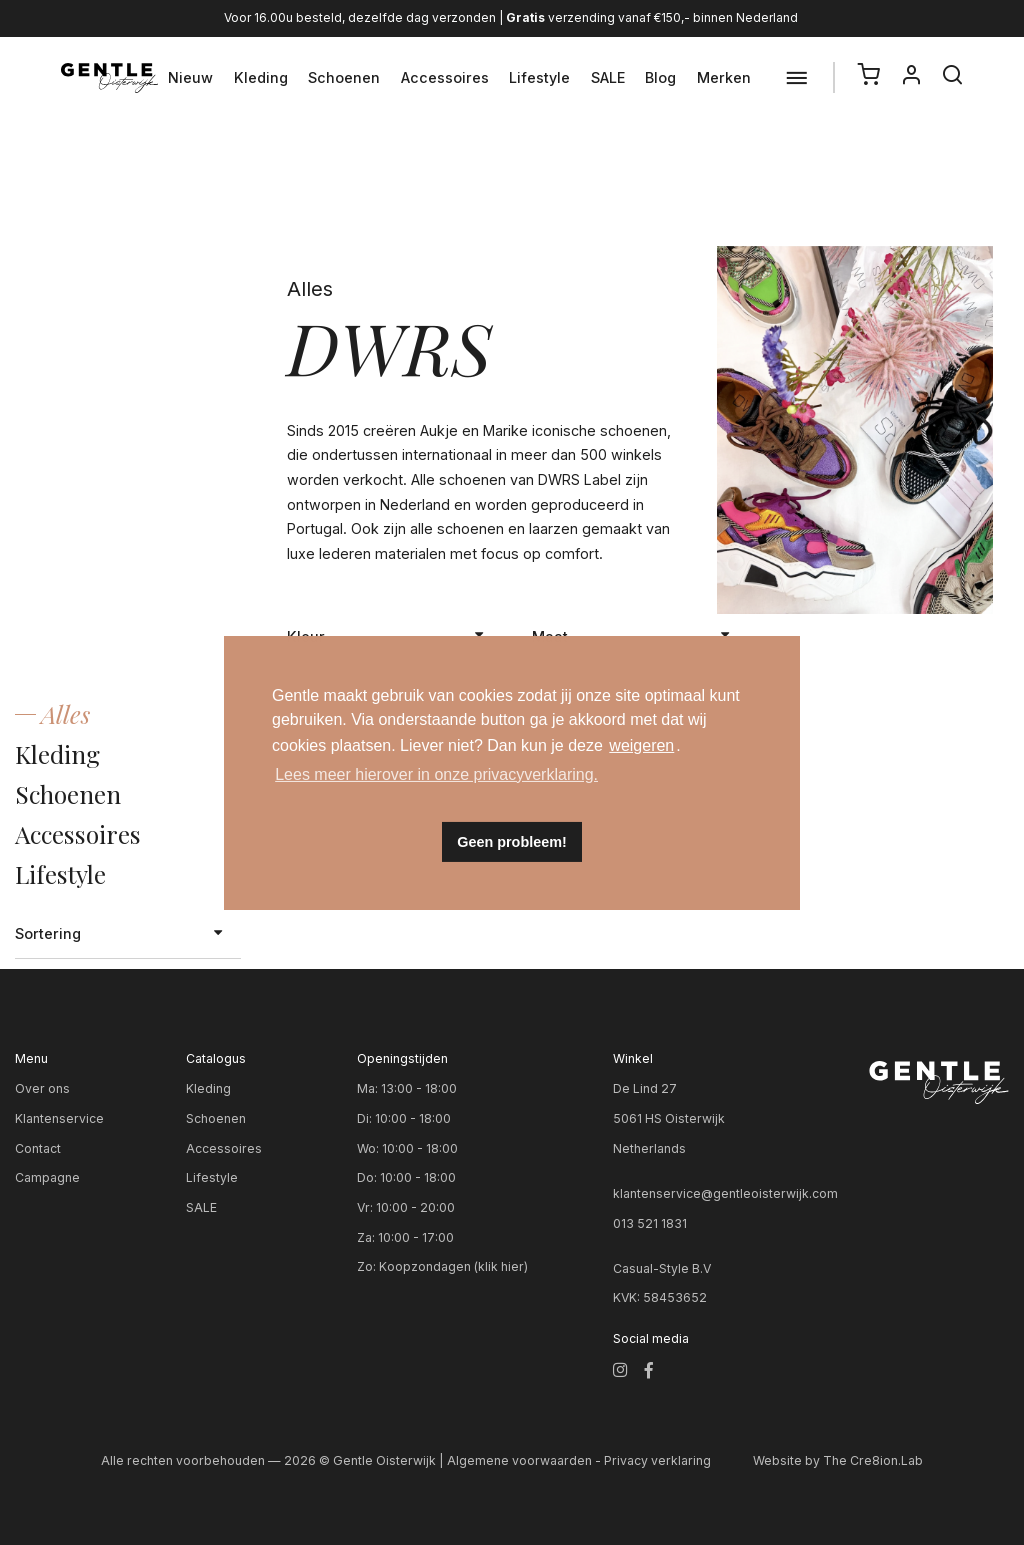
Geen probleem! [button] (512, 842)
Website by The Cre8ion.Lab (838, 1460)
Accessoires (445, 77)
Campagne (47, 1177)
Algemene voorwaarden (519, 1460)
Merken (724, 77)
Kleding (261, 77)
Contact (38, 1148)
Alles (65, 713)
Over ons (42, 1088)
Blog (660, 77)
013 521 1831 (650, 1223)
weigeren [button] (641, 745)
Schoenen (344, 77)
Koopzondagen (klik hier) (453, 1266)
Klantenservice (59, 1118)
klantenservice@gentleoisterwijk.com (725, 1193)
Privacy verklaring (657, 1460)
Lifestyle (539, 77)
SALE (608, 77)
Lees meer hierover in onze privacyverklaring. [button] (436, 774)
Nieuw (190, 77)
